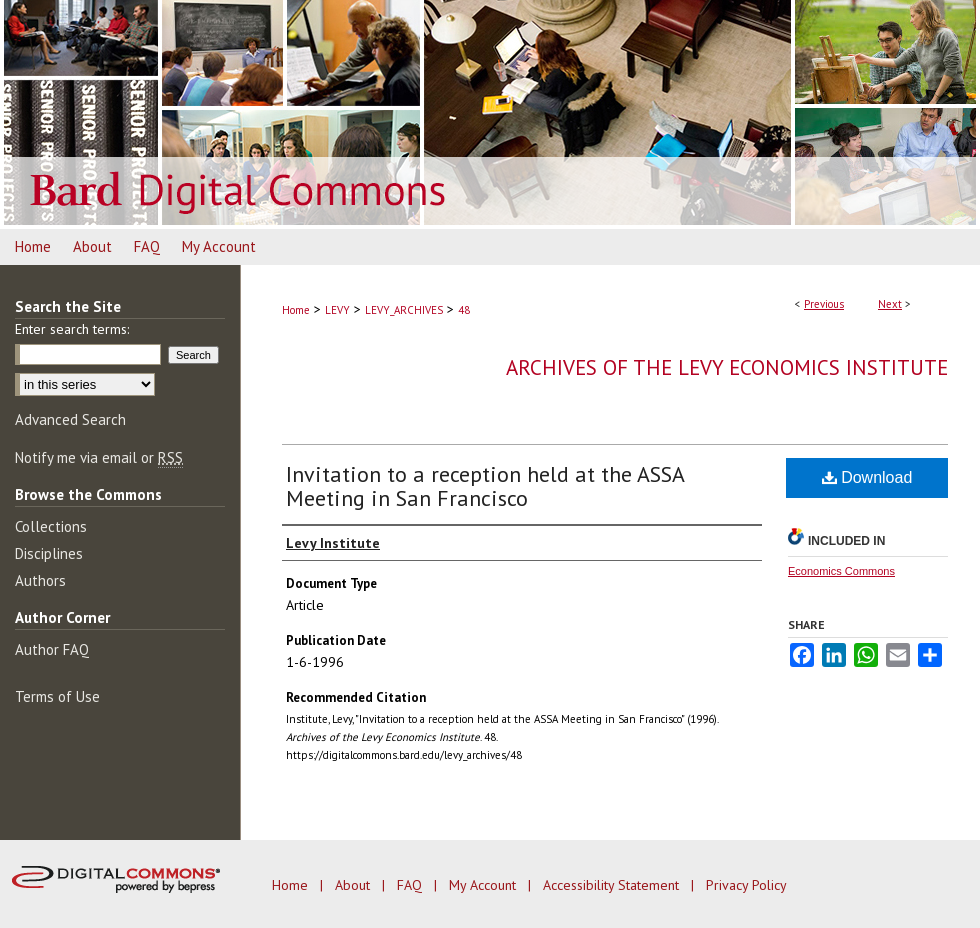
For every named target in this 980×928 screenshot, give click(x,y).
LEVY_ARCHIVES (404, 310)
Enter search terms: (72, 329)
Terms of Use (57, 696)
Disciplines (49, 553)
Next (890, 304)
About (354, 885)
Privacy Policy (746, 885)
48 (464, 310)
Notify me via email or (99, 457)
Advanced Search (70, 419)
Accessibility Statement (613, 885)
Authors (40, 580)
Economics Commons (841, 571)
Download (867, 477)
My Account (484, 885)
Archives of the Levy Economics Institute (727, 367)
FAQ (411, 885)
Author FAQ (52, 649)
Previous (824, 304)
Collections (51, 526)
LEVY (337, 310)
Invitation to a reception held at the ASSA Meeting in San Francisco (485, 486)
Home (296, 310)
